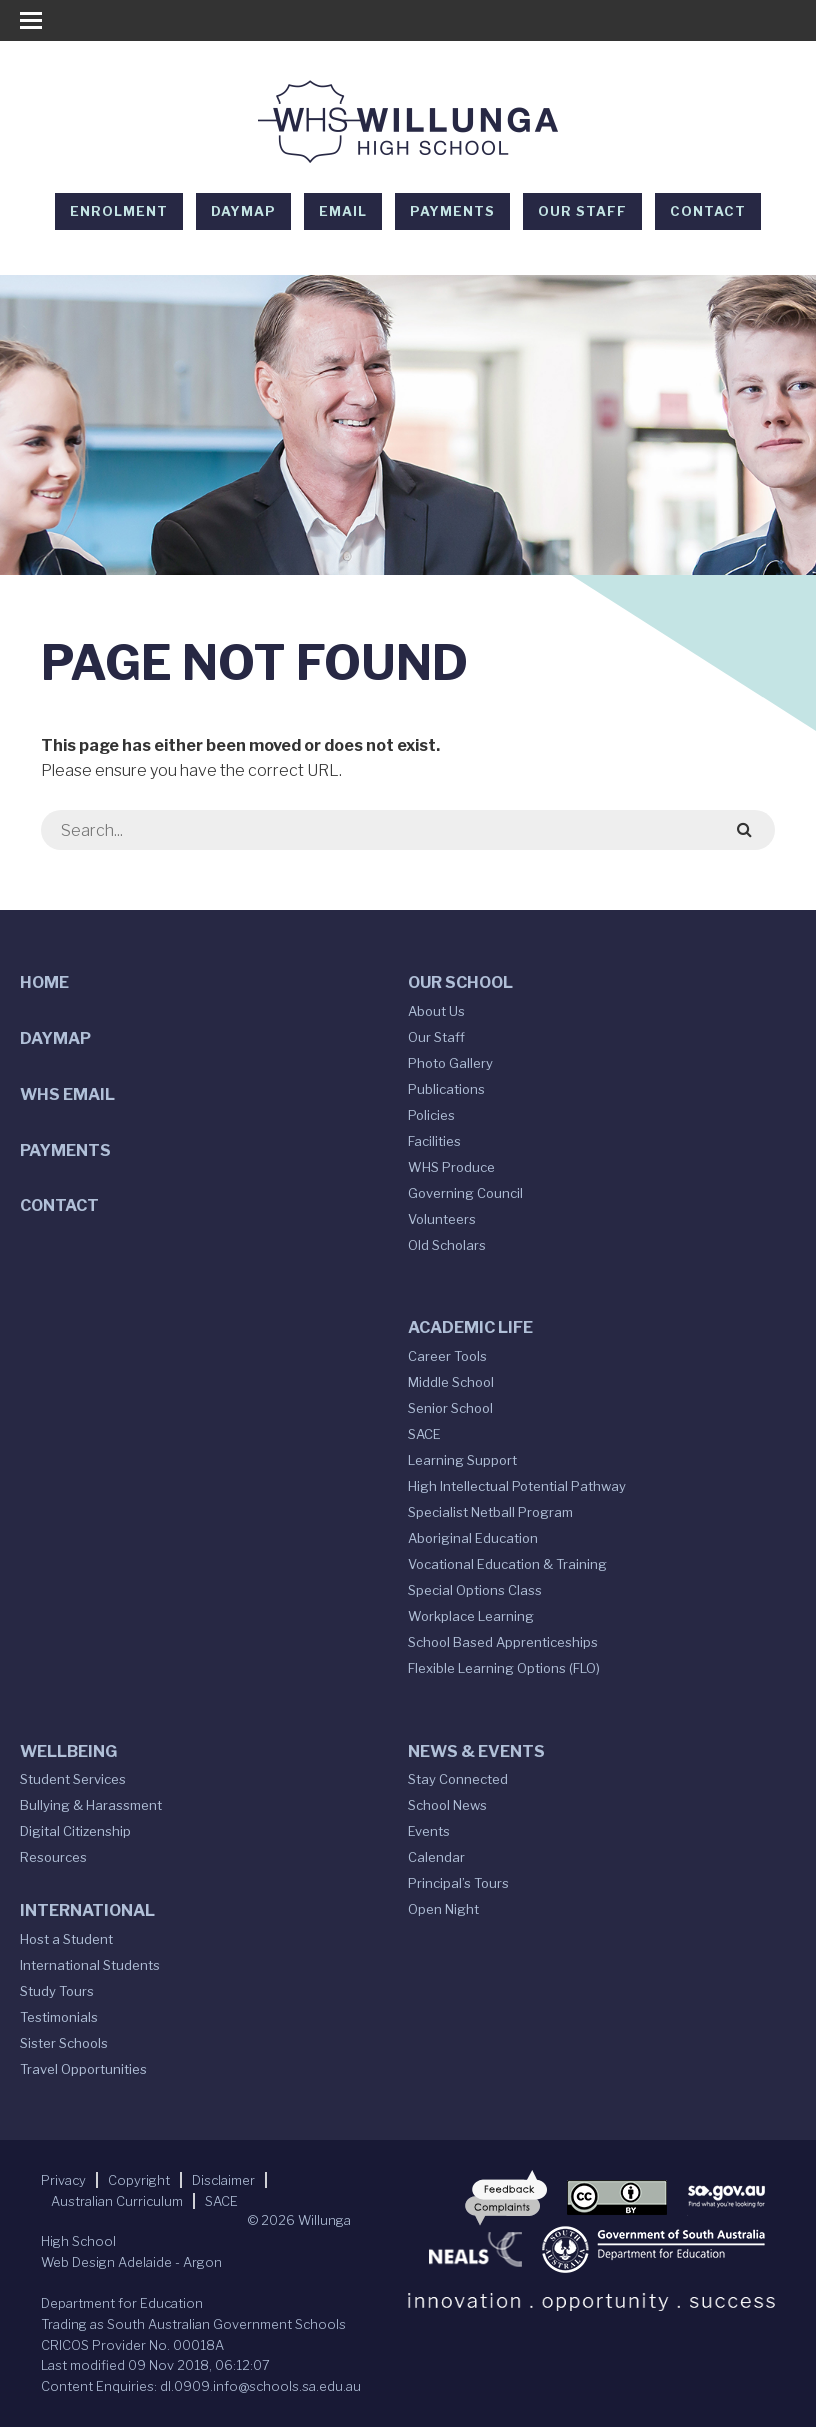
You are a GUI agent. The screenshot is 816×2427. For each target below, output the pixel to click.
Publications (446, 1089)
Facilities (434, 1141)
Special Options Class (475, 1590)
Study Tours (57, 1991)
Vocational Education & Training (507, 1564)
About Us (436, 1011)
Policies (431, 1115)
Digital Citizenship (75, 1831)
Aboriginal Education (473, 1538)
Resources (53, 1857)
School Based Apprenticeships (503, 1642)
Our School (460, 982)
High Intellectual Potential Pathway (517, 1486)
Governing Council (465, 1193)
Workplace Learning (471, 1616)
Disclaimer (223, 2180)
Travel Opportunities (83, 2069)
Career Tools (447, 1356)
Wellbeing (68, 1751)
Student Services (73, 1779)
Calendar (436, 1857)
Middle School (451, 1382)
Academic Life (470, 1327)
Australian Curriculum (117, 2201)
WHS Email (67, 1094)
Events (429, 1831)
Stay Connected (458, 1779)
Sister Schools (64, 2043)
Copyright (139, 2180)
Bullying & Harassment (91, 1805)
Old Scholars (447, 1245)
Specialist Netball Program (490, 1512)
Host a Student (66, 1939)
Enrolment (119, 211)
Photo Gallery (450, 1063)
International (87, 1910)
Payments (452, 211)
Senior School (450, 1408)
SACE (424, 1434)
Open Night (443, 1909)
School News (447, 1805)
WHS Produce (451, 1167)
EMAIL (343, 211)
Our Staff (582, 211)
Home (44, 982)
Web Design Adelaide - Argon (131, 2262)
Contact (708, 211)
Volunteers (442, 1219)
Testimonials (59, 2017)
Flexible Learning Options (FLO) (504, 1668)
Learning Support (462, 1460)
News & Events (476, 1751)
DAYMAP (243, 211)
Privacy (63, 2180)
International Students (90, 1965)
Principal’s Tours (458, 1883)
